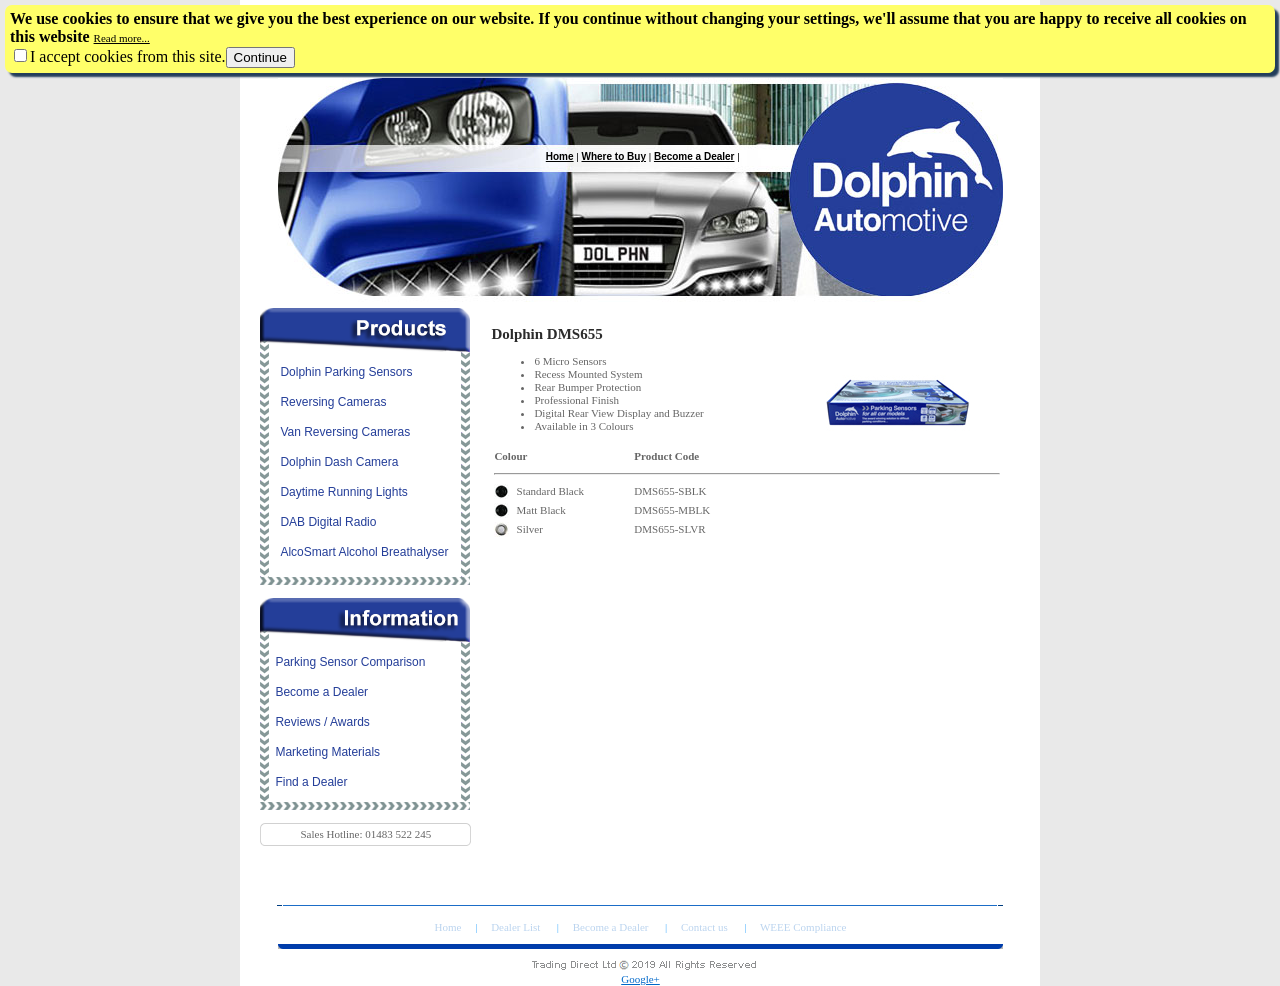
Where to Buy (614, 156)
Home (560, 156)
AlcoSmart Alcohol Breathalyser (364, 552)
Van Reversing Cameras (345, 432)
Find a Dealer (311, 782)
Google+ (640, 979)
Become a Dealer (694, 156)
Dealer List (517, 927)
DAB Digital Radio (328, 522)
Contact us (706, 927)
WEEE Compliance (803, 927)
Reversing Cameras (333, 402)
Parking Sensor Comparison (350, 662)
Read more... (122, 38)
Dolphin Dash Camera (339, 462)
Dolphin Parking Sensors (346, 372)
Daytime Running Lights (343, 492)
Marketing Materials (327, 752)
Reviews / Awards (322, 722)
